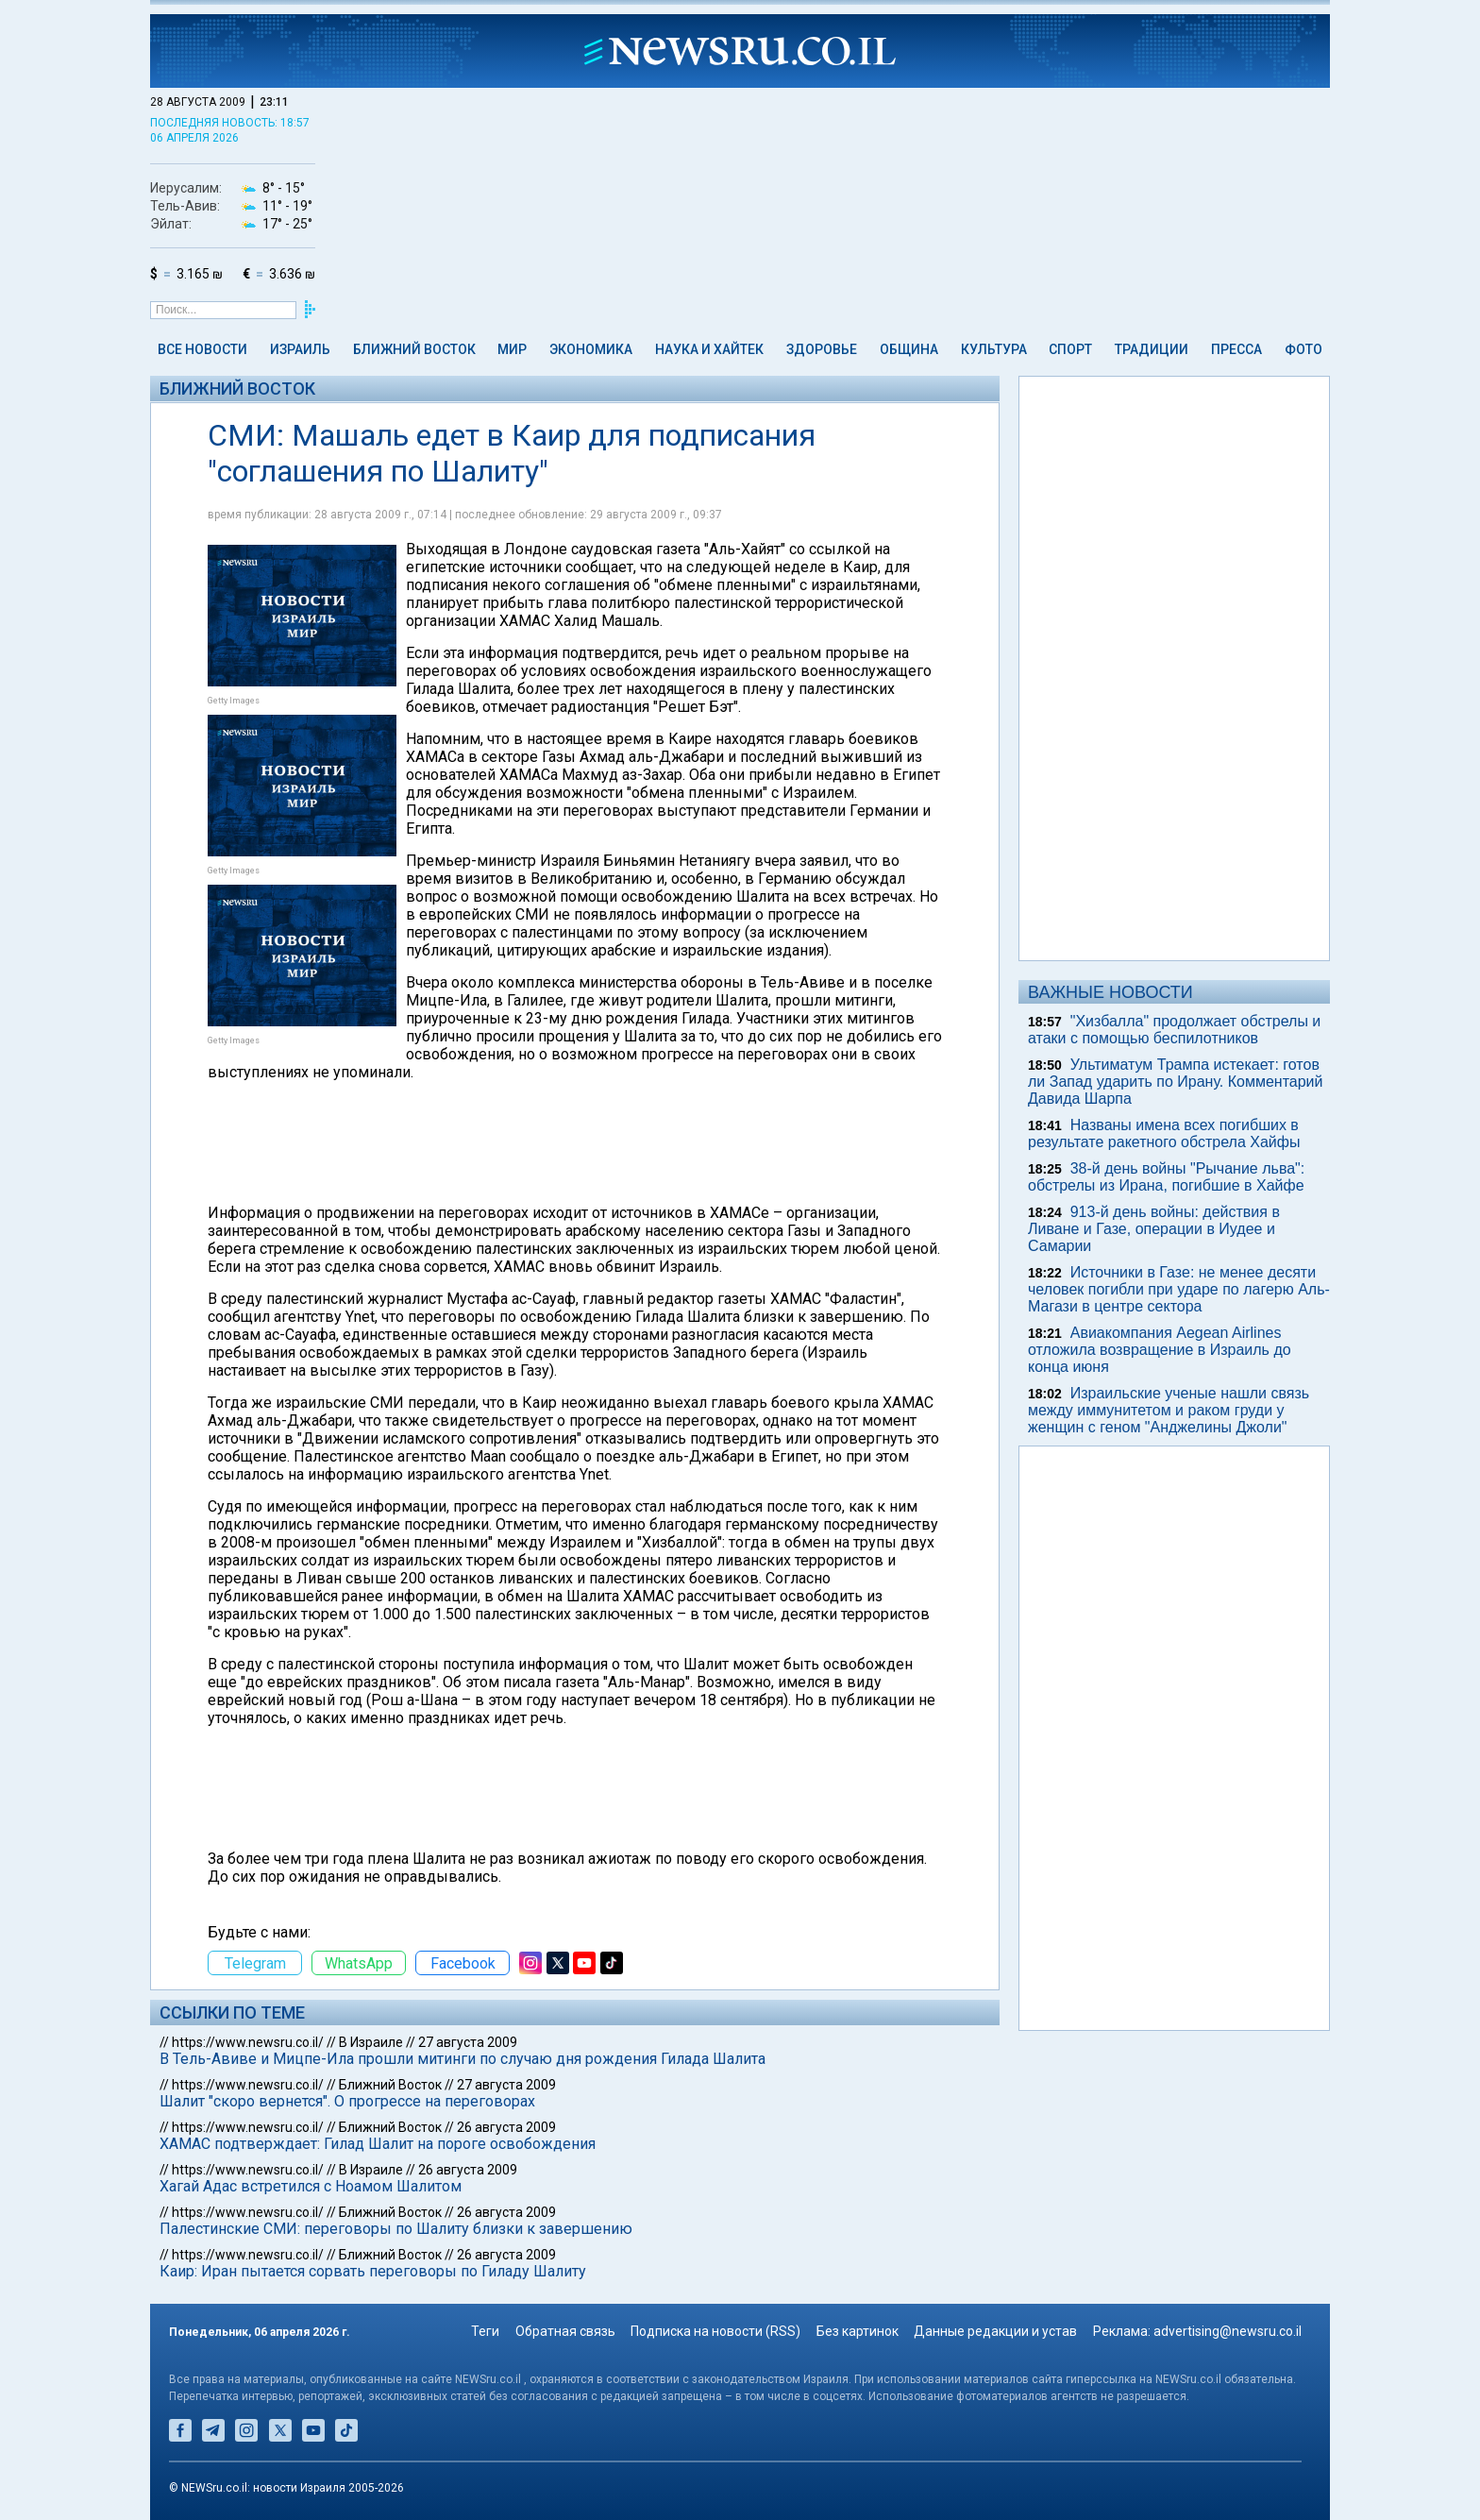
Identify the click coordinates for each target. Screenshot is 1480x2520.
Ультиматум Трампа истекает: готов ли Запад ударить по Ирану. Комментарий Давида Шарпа (1175, 1082)
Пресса (1236, 349)
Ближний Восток (414, 349)
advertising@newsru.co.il (1227, 2331)
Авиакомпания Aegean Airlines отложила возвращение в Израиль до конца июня (1159, 1350)
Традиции (1151, 349)
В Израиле (371, 2042)
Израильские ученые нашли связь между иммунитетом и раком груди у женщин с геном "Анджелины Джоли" (1168, 1410)
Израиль (300, 349)
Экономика (590, 349)
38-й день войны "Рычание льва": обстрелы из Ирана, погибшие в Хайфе (1166, 1176)
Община (909, 349)
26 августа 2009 (506, 2127)
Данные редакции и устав (995, 2331)
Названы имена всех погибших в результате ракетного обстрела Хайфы (1164, 1133)
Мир (512, 349)
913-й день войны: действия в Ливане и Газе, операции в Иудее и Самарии (1154, 1229)
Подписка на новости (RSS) (715, 2331)
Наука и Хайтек (709, 349)
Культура (994, 349)
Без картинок (857, 2331)
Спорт (1070, 349)
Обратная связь (565, 2331)
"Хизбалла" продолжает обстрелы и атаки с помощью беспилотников (1174, 1029)
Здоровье (821, 349)
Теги (485, 2331)
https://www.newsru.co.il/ (248, 2042)
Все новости (202, 349)
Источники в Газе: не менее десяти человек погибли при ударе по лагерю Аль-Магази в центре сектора (1179, 1289)
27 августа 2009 (467, 2042)
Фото (1303, 349)
